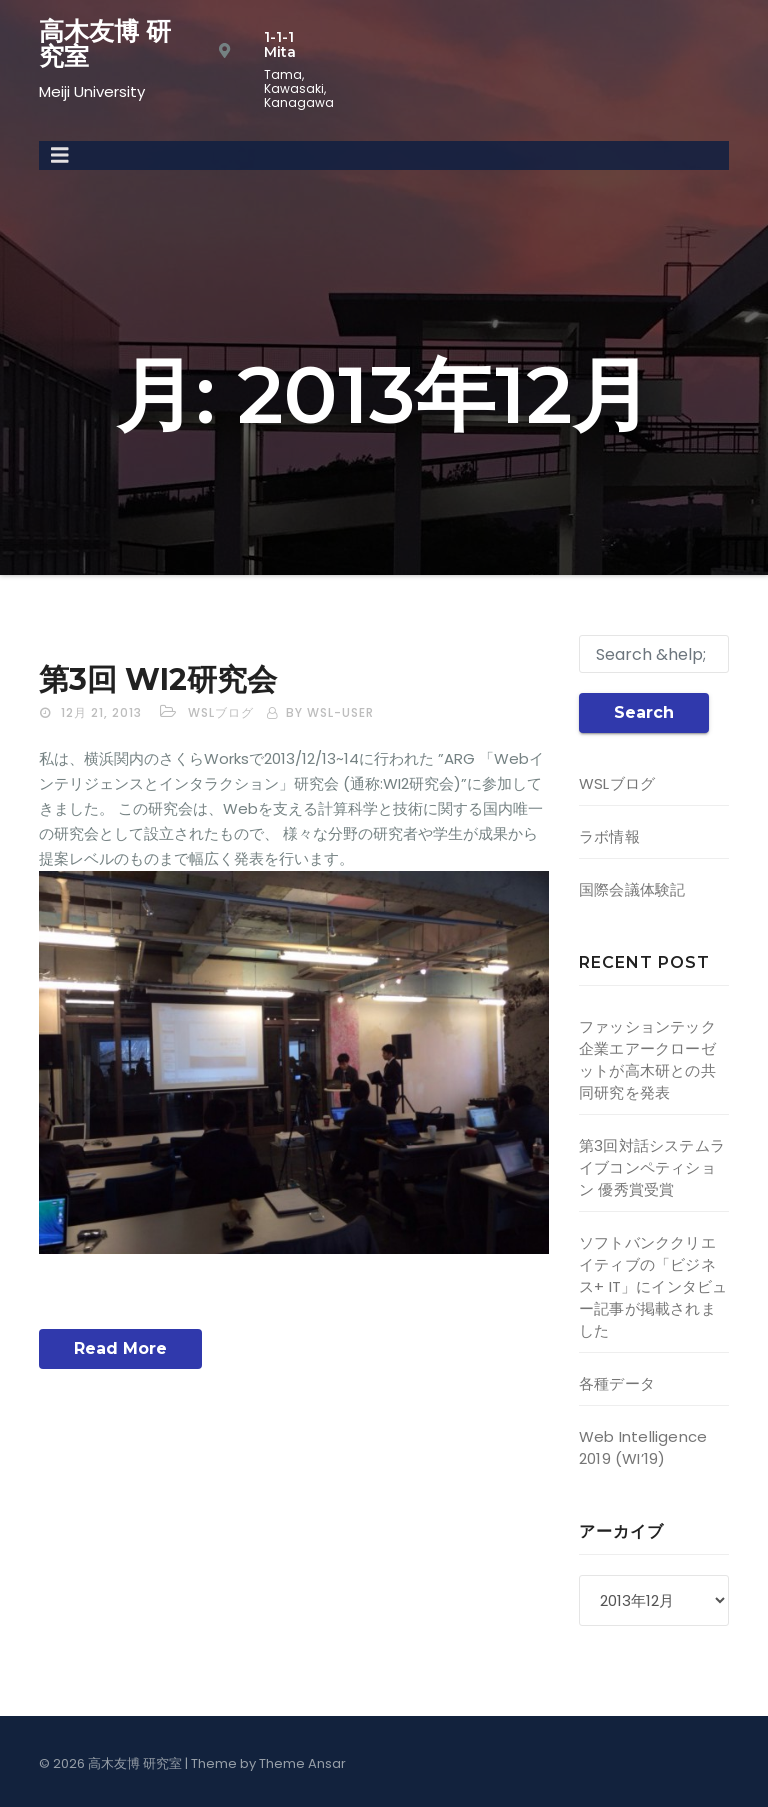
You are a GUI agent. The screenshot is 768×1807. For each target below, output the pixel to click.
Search (644, 712)
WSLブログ (221, 712)
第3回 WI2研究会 (158, 679)
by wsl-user (330, 712)
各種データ (617, 1383)
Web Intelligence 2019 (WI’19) (643, 1447)
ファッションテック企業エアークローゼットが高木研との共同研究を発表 (647, 1059)
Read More (120, 1348)
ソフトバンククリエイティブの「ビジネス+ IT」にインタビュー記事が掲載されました (653, 1286)
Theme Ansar (302, 1763)
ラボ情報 (609, 836)
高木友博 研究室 (105, 43)
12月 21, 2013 (101, 712)
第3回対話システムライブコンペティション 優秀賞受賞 (652, 1167)
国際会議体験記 (632, 889)
